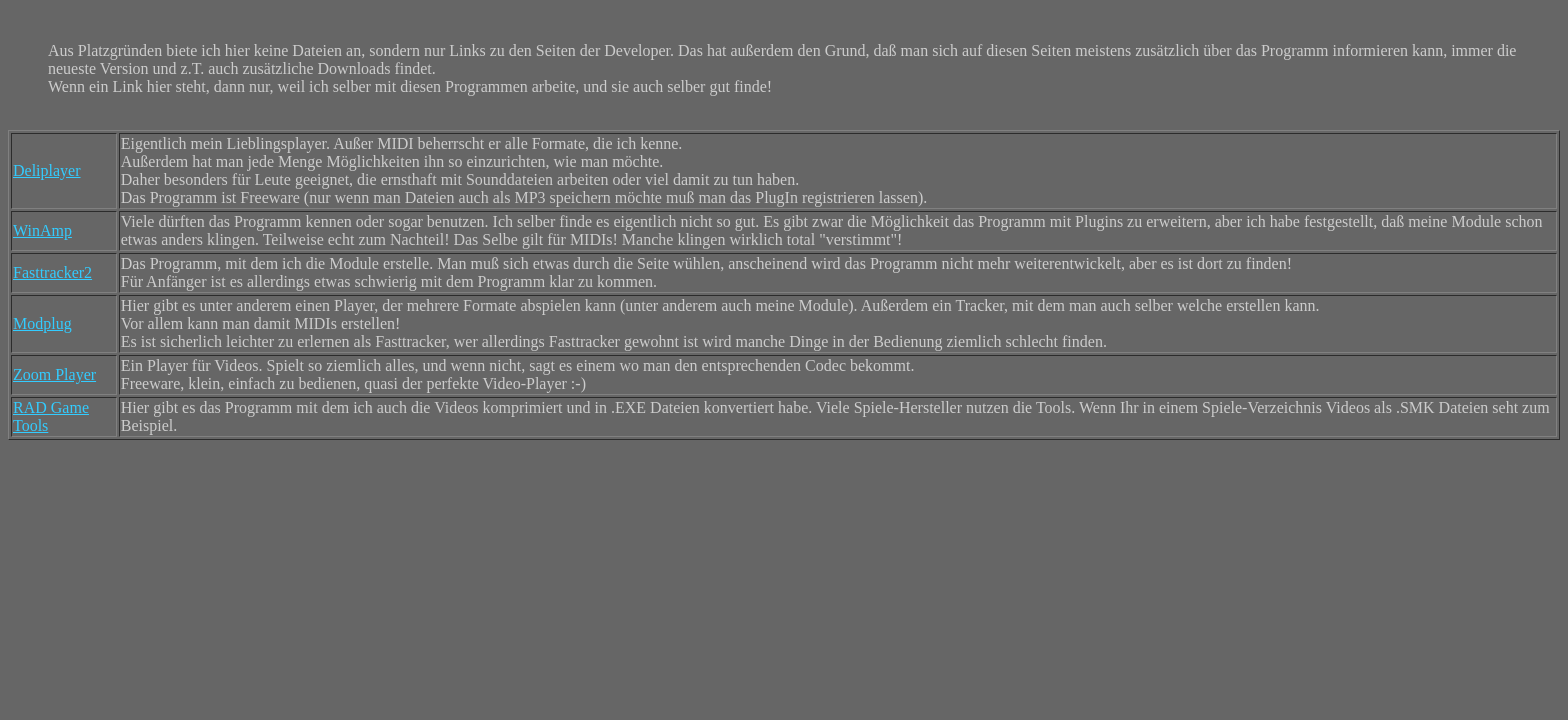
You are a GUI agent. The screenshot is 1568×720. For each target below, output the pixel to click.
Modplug (42, 323)
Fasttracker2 (52, 272)
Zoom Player (54, 374)
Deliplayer (47, 170)
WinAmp (42, 230)
